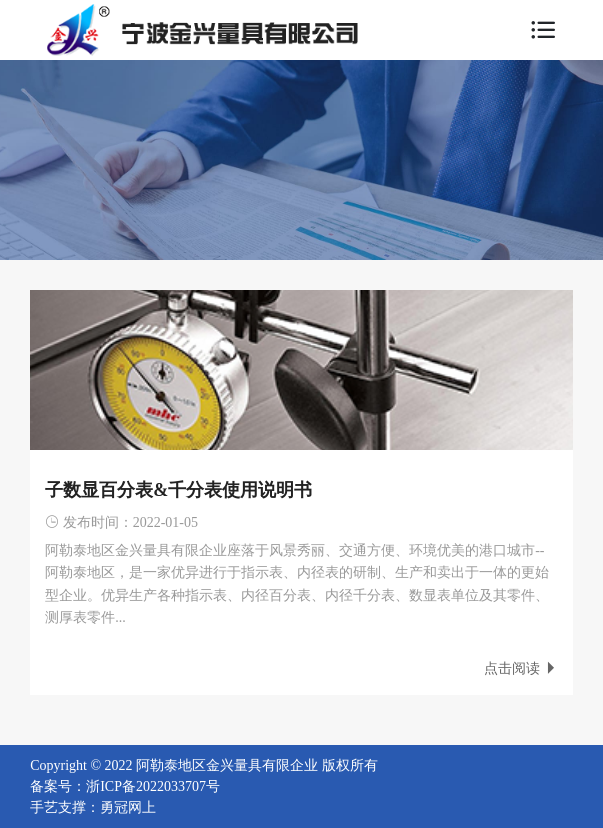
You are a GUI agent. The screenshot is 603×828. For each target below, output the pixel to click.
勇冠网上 (128, 807)
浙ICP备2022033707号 (153, 786)
